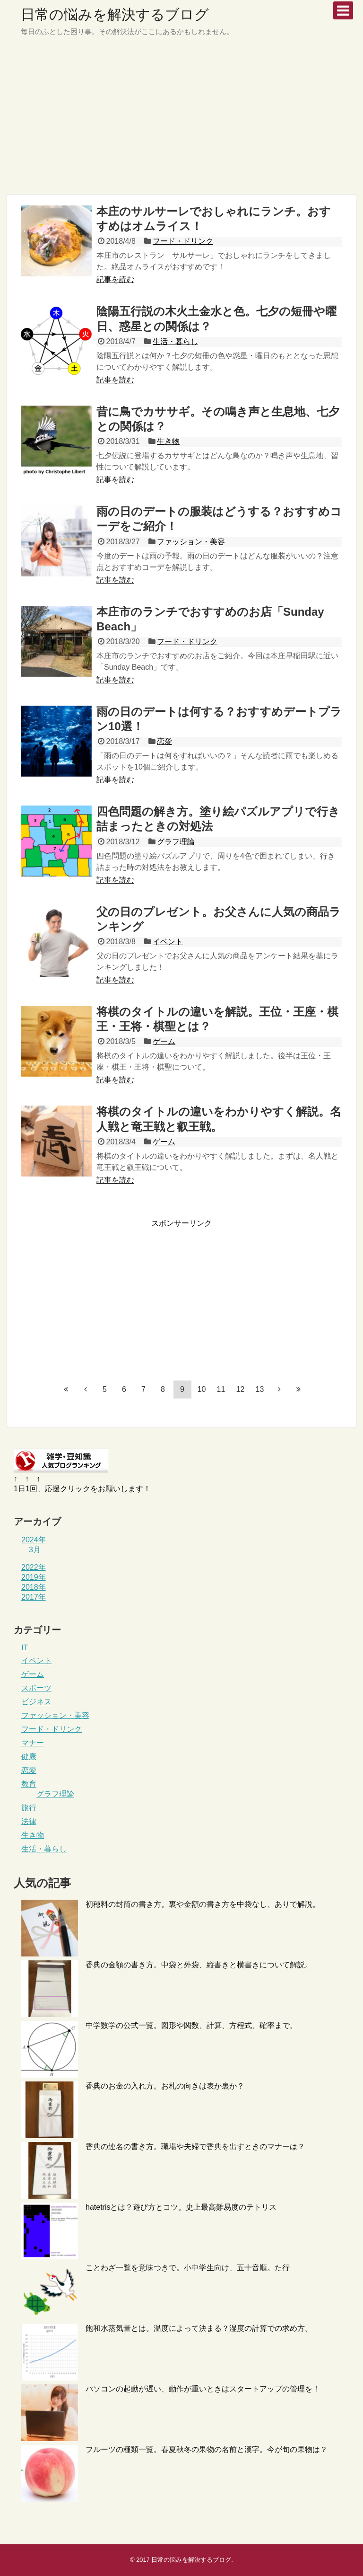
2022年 (33, 1567)
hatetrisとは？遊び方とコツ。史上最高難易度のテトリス (181, 2207)
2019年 (33, 1577)
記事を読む (115, 279)
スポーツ (36, 1688)
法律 (28, 1821)
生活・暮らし (175, 341)
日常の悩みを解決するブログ (115, 14)
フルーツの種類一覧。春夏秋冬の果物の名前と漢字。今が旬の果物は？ (207, 2449)
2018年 (33, 1587)
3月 (35, 1550)
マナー (32, 1743)
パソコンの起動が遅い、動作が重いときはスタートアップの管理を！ (203, 2389)
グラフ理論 (176, 842)
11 (221, 1389)
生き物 (168, 441)
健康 (28, 1757)
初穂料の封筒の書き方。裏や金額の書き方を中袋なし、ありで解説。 (203, 1904)
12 (240, 1389)
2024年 (33, 1540)
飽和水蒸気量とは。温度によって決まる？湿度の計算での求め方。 (199, 2328)
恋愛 (164, 741)
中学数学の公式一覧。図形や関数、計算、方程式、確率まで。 (191, 2025)
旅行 (28, 1808)
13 (260, 1389)
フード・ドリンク (183, 241)
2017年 (33, 1597)
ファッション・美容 (191, 542)
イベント (168, 942)
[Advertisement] (181, 120)
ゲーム (164, 1041)
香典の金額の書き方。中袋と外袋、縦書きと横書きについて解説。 (199, 1965)
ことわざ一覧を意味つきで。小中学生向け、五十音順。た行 (188, 2268)
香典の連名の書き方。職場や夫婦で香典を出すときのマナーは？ (195, 2146)
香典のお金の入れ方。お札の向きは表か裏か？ (165, 2086)
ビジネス (36, 1702)
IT (24, 1648)
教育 (28, 1784)
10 (202, 1389)
